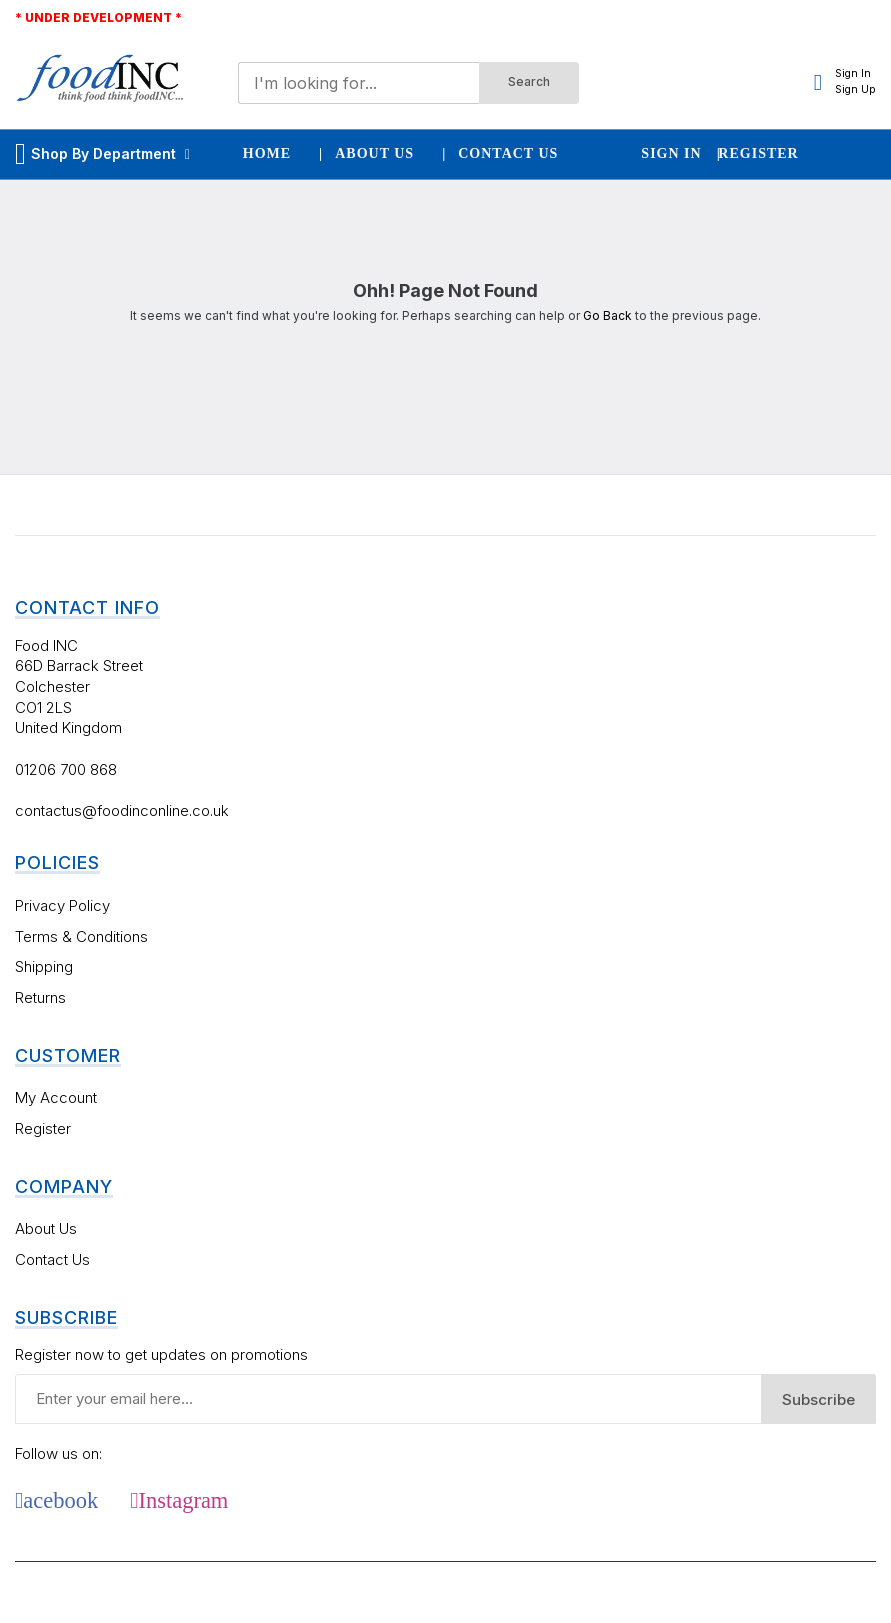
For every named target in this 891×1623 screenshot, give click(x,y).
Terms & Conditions (81, 936)
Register (43, 1128)
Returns (40, 997)
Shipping (44, 966)
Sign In (853, 73)
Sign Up (855, 89)
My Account (56, 1097)
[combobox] (358, 83)
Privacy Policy (62, 905)
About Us (46, 1228)
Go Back (607, 315)
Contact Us (52, 1259)
